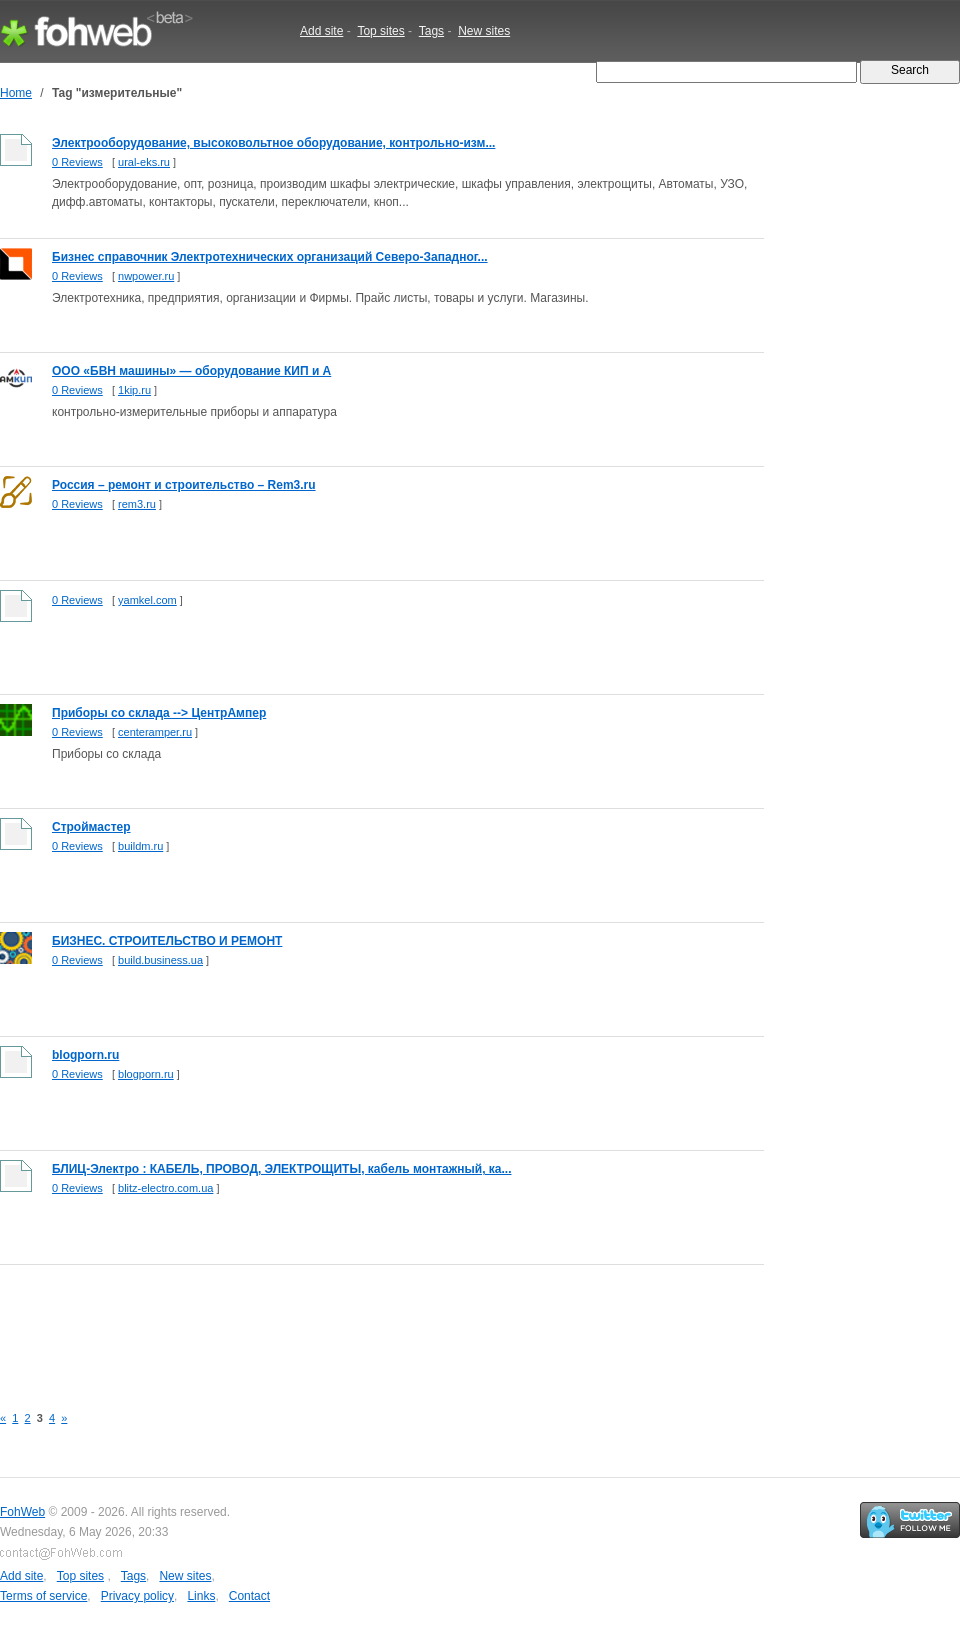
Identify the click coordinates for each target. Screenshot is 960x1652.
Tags (431, 31)
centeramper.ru (155, 732)
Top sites (380, 31)
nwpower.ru (146, 276)
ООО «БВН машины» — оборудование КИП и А (191, 371)
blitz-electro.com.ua (165, 1188)
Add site (321, 31)
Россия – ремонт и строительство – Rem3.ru (184, 485)
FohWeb (22, 1512)
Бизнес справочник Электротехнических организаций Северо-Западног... (270, 257)
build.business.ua (160, 960)
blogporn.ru (85, 1055)
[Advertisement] (364, 1323)
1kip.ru (134, 390)
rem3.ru (137, 504)
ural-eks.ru (144, 162)
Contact (249, 1596)
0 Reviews (77, 162)
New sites (484, 31)
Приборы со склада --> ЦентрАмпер (159, 713)
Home (16, 93)
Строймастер (91, 827)
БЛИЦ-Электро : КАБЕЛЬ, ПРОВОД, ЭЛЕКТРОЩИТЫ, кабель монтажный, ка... (282, 1169)
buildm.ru (140, 846)
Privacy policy (137, 1596)
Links (201, 1596)
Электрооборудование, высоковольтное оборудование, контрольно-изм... (273, 143)
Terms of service (43, 1596)
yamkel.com (147, 600)
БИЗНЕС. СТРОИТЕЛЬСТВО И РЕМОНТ (167, 941)
